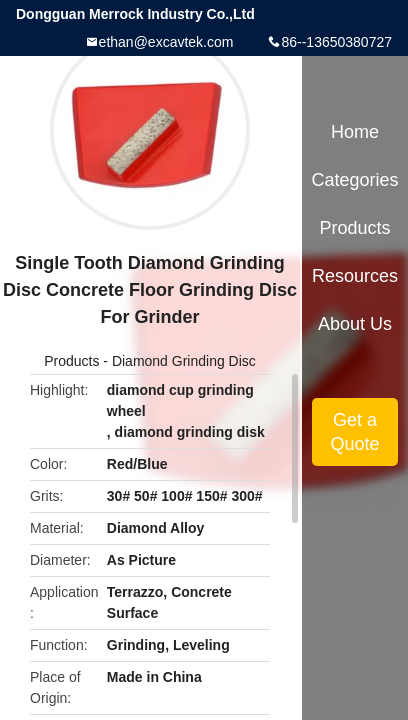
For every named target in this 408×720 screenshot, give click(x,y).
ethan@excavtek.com (166, 42)
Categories (354, 180)
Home (355, 132)
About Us (355, 324)
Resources (355, 276)
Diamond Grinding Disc (184, 361)
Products (71, 361)
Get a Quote (354, 432)
